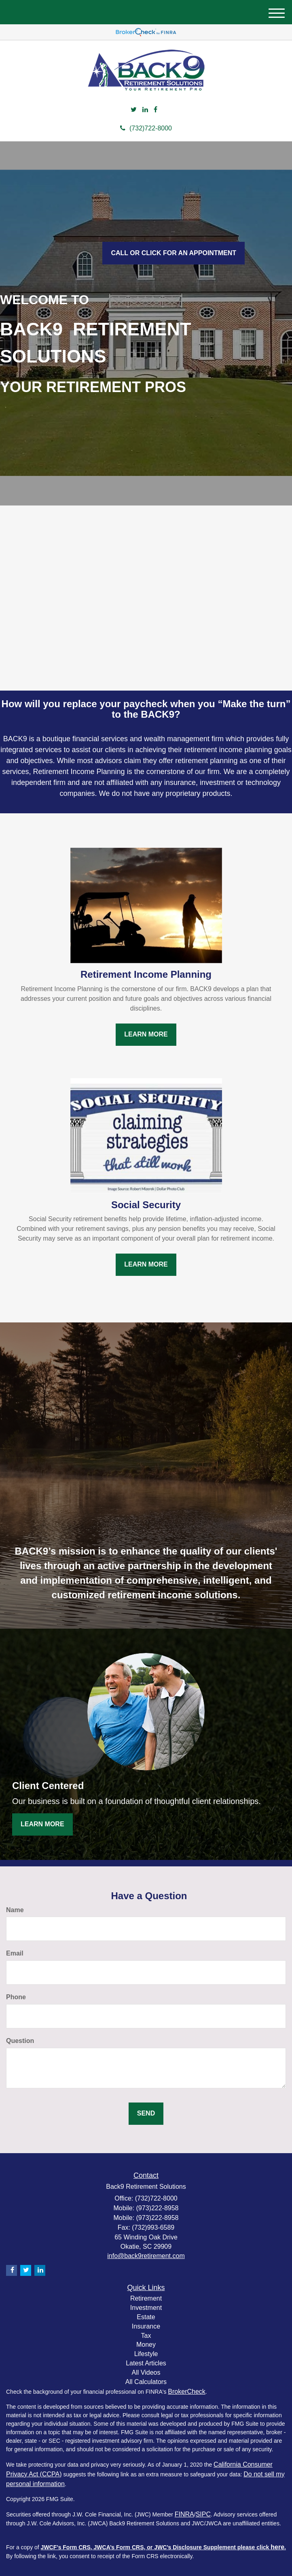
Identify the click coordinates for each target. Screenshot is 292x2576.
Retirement (146, 2298)
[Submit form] (146, 2114)
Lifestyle (146, 2353)
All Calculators (146, 2381)
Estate (146, 2317)
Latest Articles (146, 2363)
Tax (146, 2335)
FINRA (184, 2514)
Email (14, 1953)
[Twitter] (134, 110)
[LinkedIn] (145, 110)
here (277, 2547)
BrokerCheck (186, 2391)
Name (15, 1909)
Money (146, 2344)
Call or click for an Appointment (173, 252)
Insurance (146, 2326)
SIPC (203, 2514)
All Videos (146, 2372)
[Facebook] (155, 110)
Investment (146, 2307)
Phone (16, 1997)
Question (20, 2040)
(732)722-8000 (146, 128)
